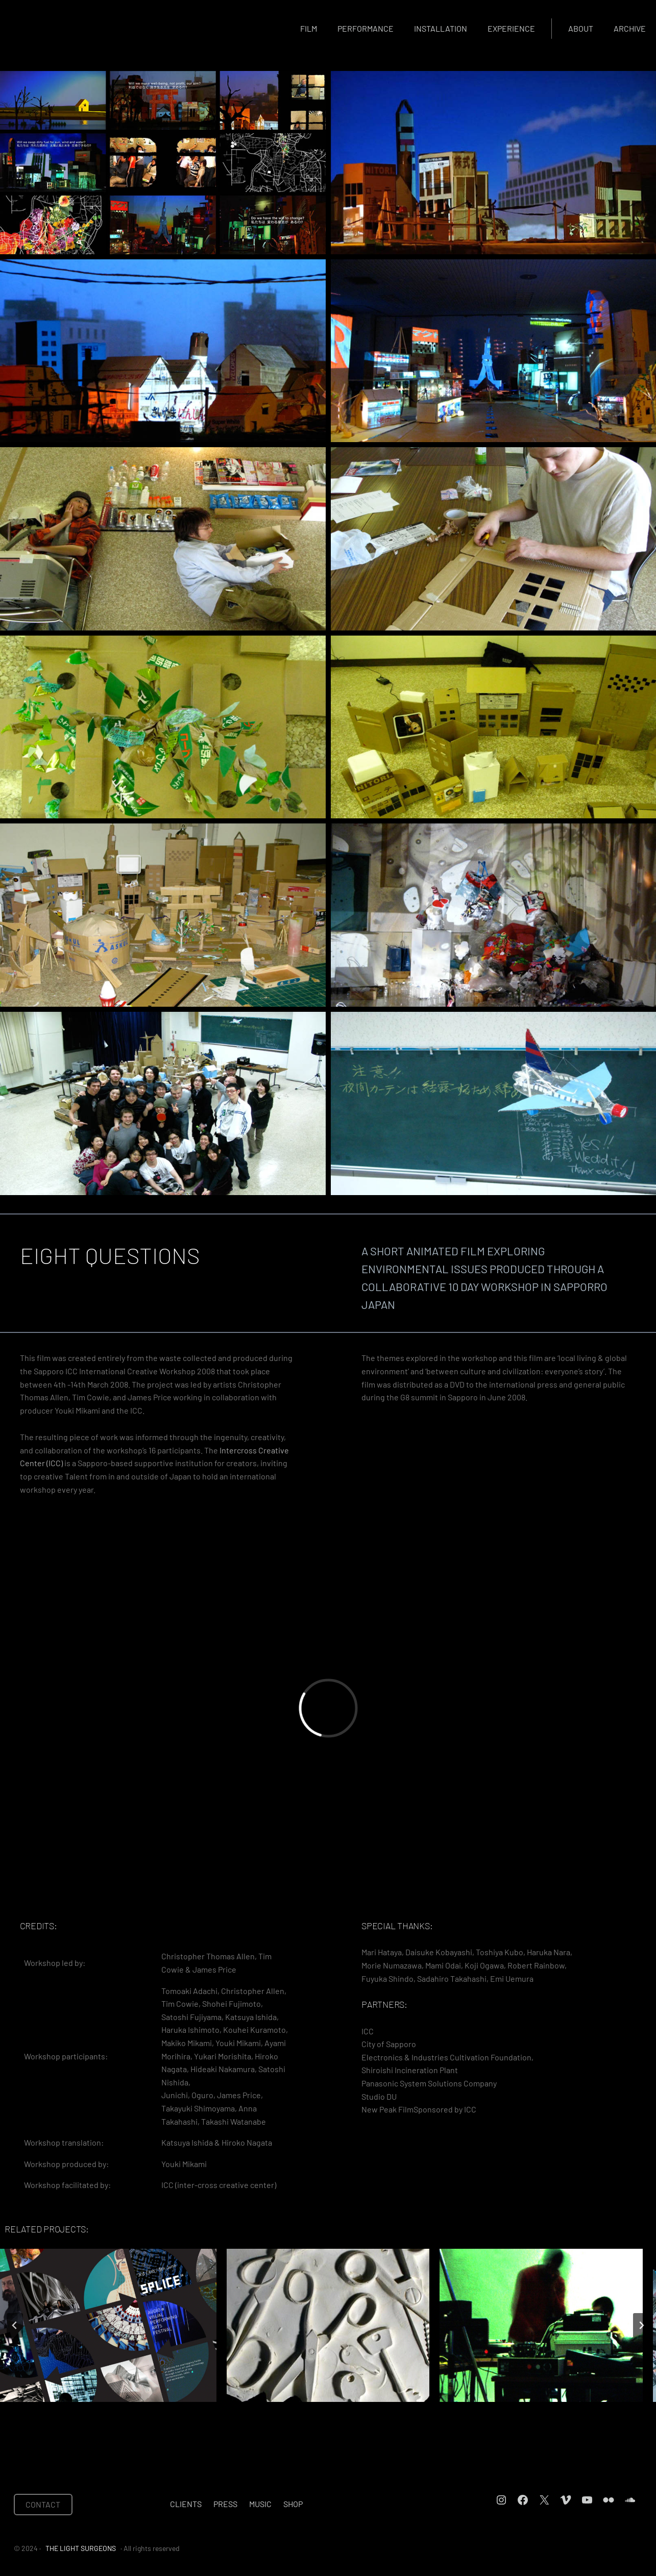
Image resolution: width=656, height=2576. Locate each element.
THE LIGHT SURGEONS (80, 2548)
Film (308, 28)
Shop (293, 2504)
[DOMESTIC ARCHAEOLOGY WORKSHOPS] (328, 2325)
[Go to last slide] (15, 2325)
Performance (365, 28)
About (580, 28)
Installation (440, 28)
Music (260, 2504)
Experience (511, 28)
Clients (186, 2504)
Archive (630, 28)
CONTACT (43, 2504)
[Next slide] (641, 2325)
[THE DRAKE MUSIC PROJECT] (541, 2325)
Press (225, 2504)
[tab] (291, 2410)
